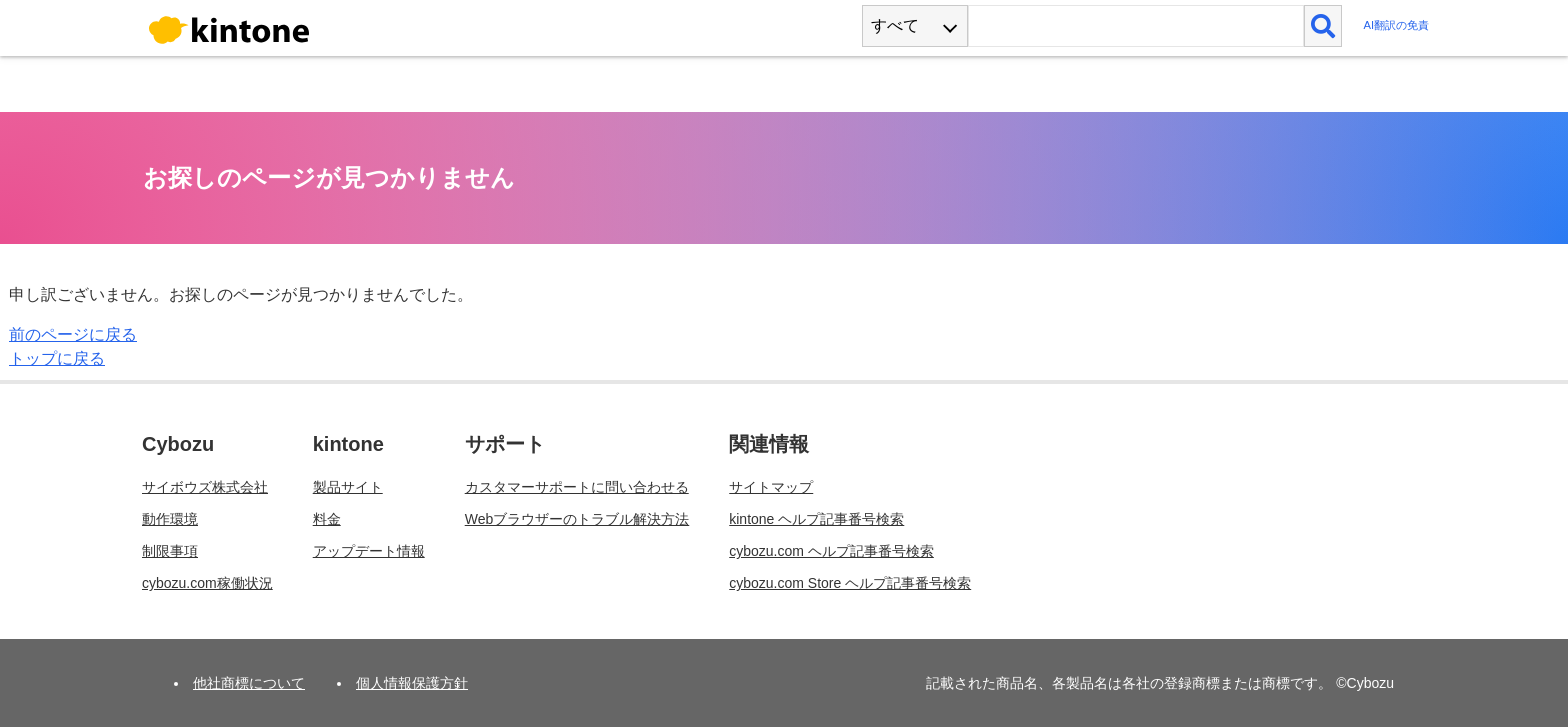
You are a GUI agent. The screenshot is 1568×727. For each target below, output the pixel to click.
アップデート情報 (369, 551)
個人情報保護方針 (412, 683)
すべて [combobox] (895, 25)
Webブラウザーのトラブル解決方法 (577, 519)
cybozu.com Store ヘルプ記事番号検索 (850, 583)
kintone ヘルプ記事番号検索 (816, 519)
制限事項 (170, 551)
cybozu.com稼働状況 (207, 583)
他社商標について (249, 683)
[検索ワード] (1135, 26)
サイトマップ (771, 487)
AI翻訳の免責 (1396, 25)
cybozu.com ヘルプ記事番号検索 (831, 551)
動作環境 (170, 519)
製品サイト (348, 487)
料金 (327, 519)
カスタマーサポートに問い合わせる (577, 487)
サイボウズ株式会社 (205, 487)
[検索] (1323, 26)
